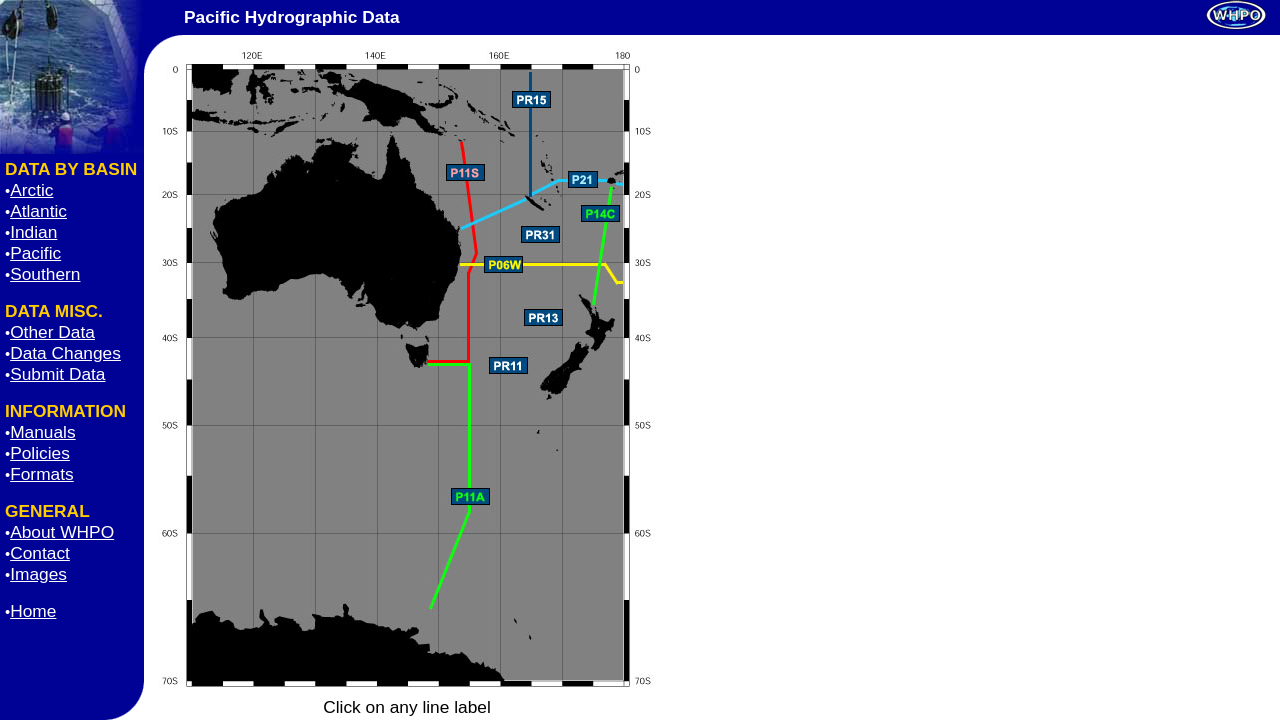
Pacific (35, 253)
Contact (40, 553)
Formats (42, 474)
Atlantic (38, 211)
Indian (33, 232)
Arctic (31, 190)
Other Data (52, 332)
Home (33, 611)
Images (38, 574)
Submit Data (57, 374)
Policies (40, 453)
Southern (45, 274)
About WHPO (62, 532)
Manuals (43, 432)
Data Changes (65, 353)
